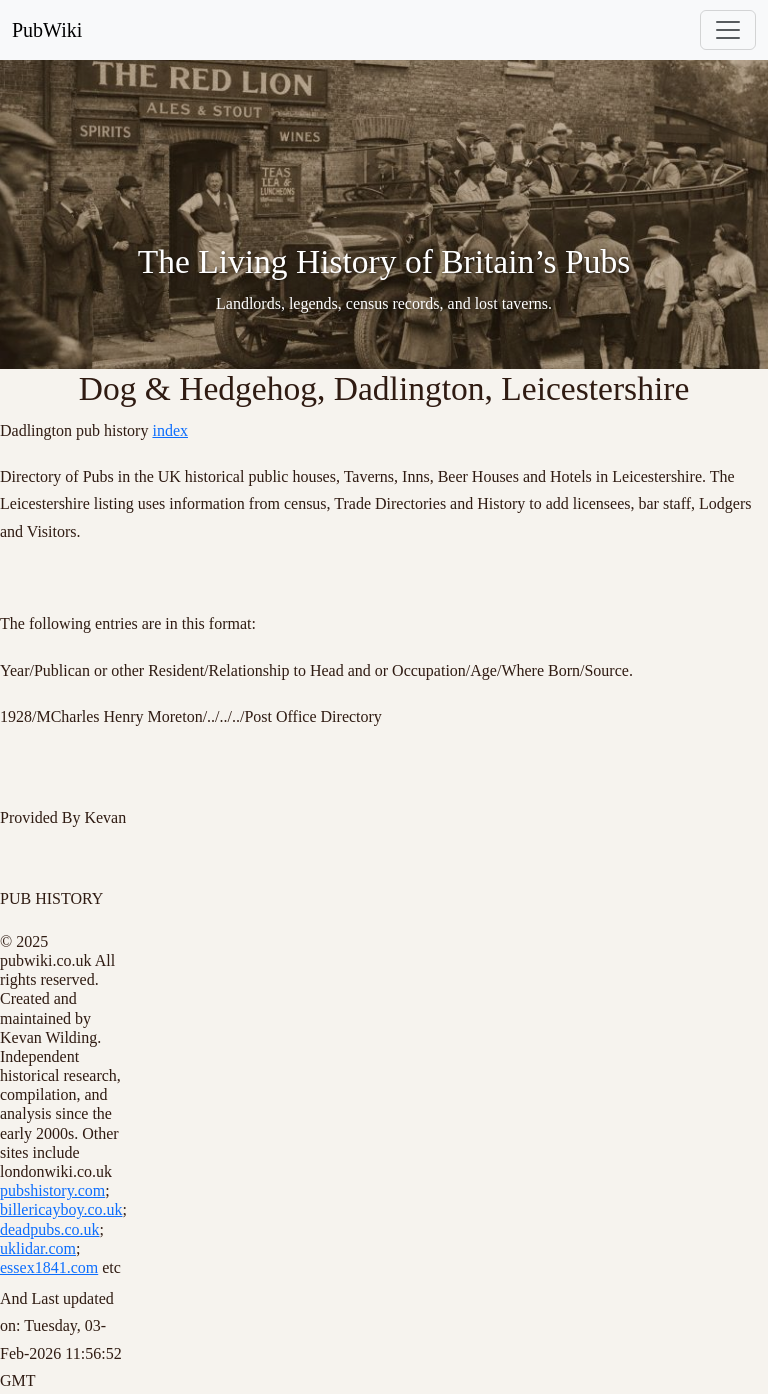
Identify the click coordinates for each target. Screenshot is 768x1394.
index (170, 430)
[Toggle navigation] (728, 30)
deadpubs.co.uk (50, 1229)
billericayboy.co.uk (61, 1209)
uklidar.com (38, 1248)
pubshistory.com (52, 1190)
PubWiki (47, 30)
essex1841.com (49, 1267)
